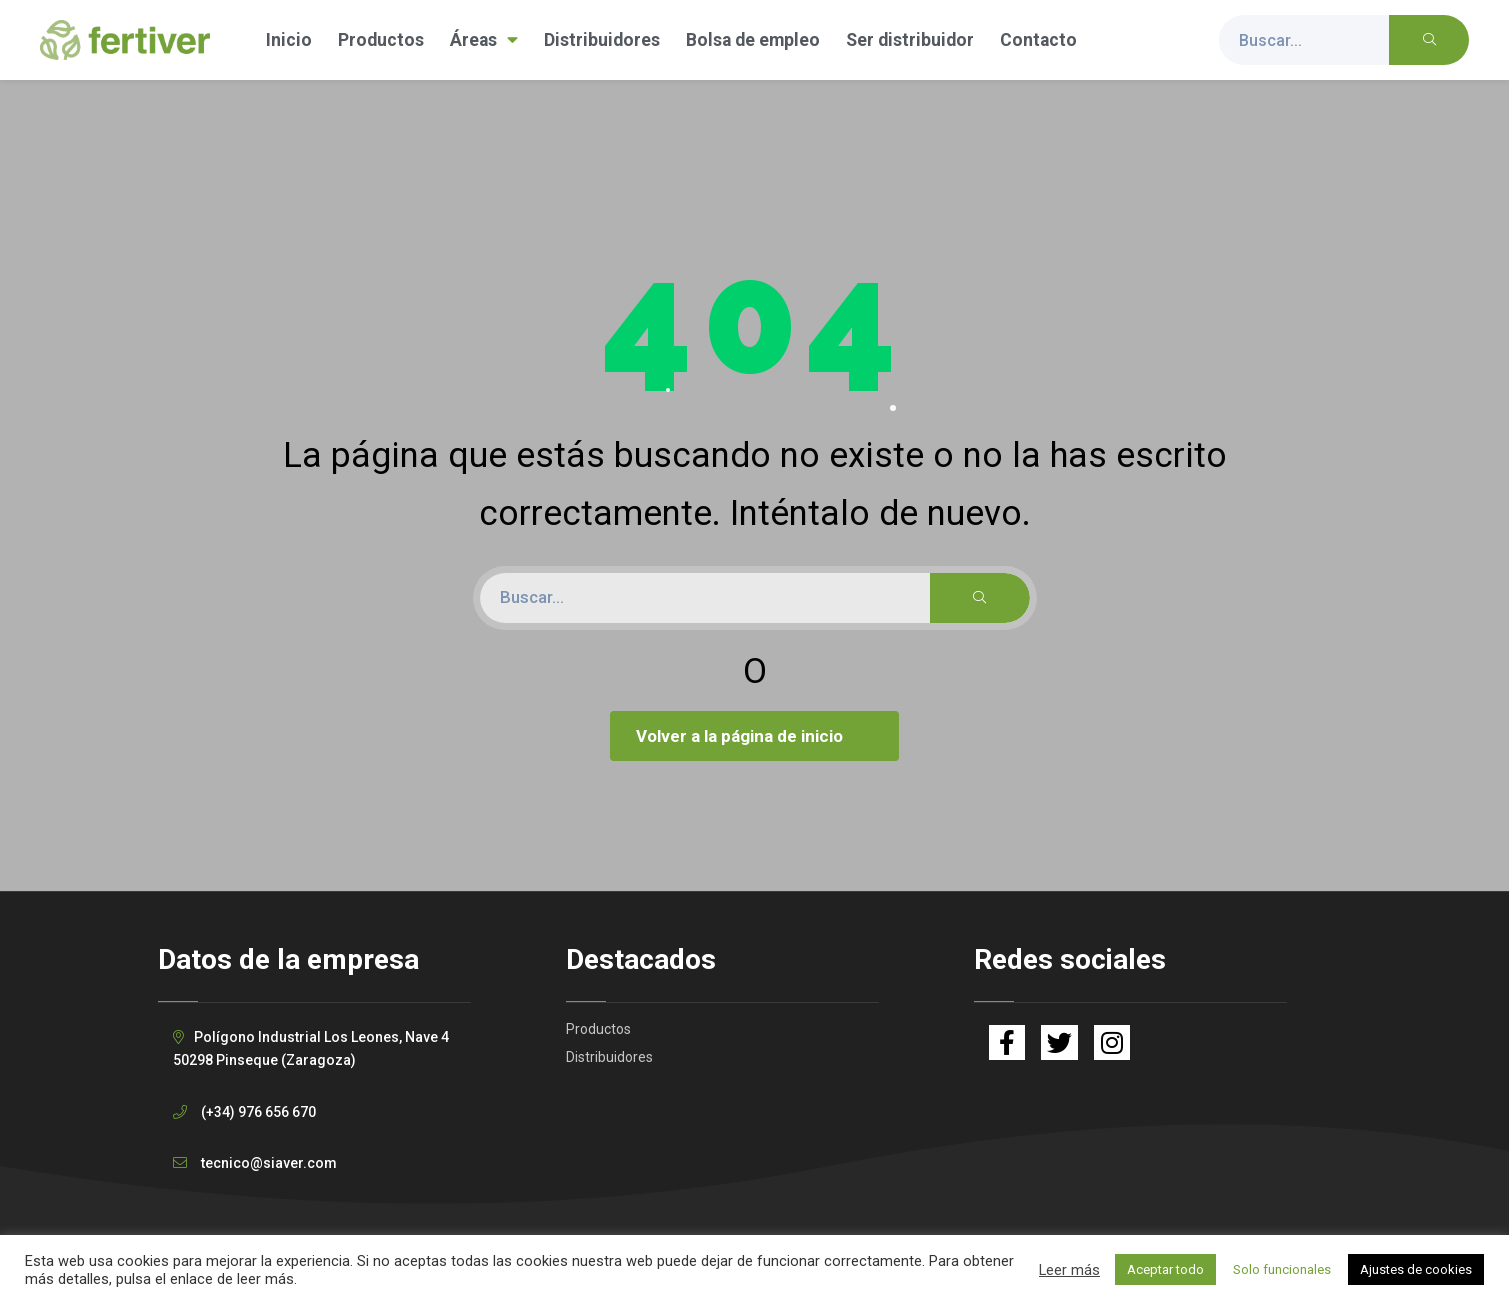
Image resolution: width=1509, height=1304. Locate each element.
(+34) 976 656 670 (258, 1112)
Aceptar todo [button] (1165, 1269)
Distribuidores (602, 40)
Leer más (1069, 1270)
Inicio (289, 40)
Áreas (484, 40)
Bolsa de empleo (753, 40)
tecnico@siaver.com (269, 1163)
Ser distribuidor (910, 40)
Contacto (1038, 40)
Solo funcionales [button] (1282, 1269)
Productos (381, 40)
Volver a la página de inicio (757, 736)
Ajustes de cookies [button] (1416, 1269)
